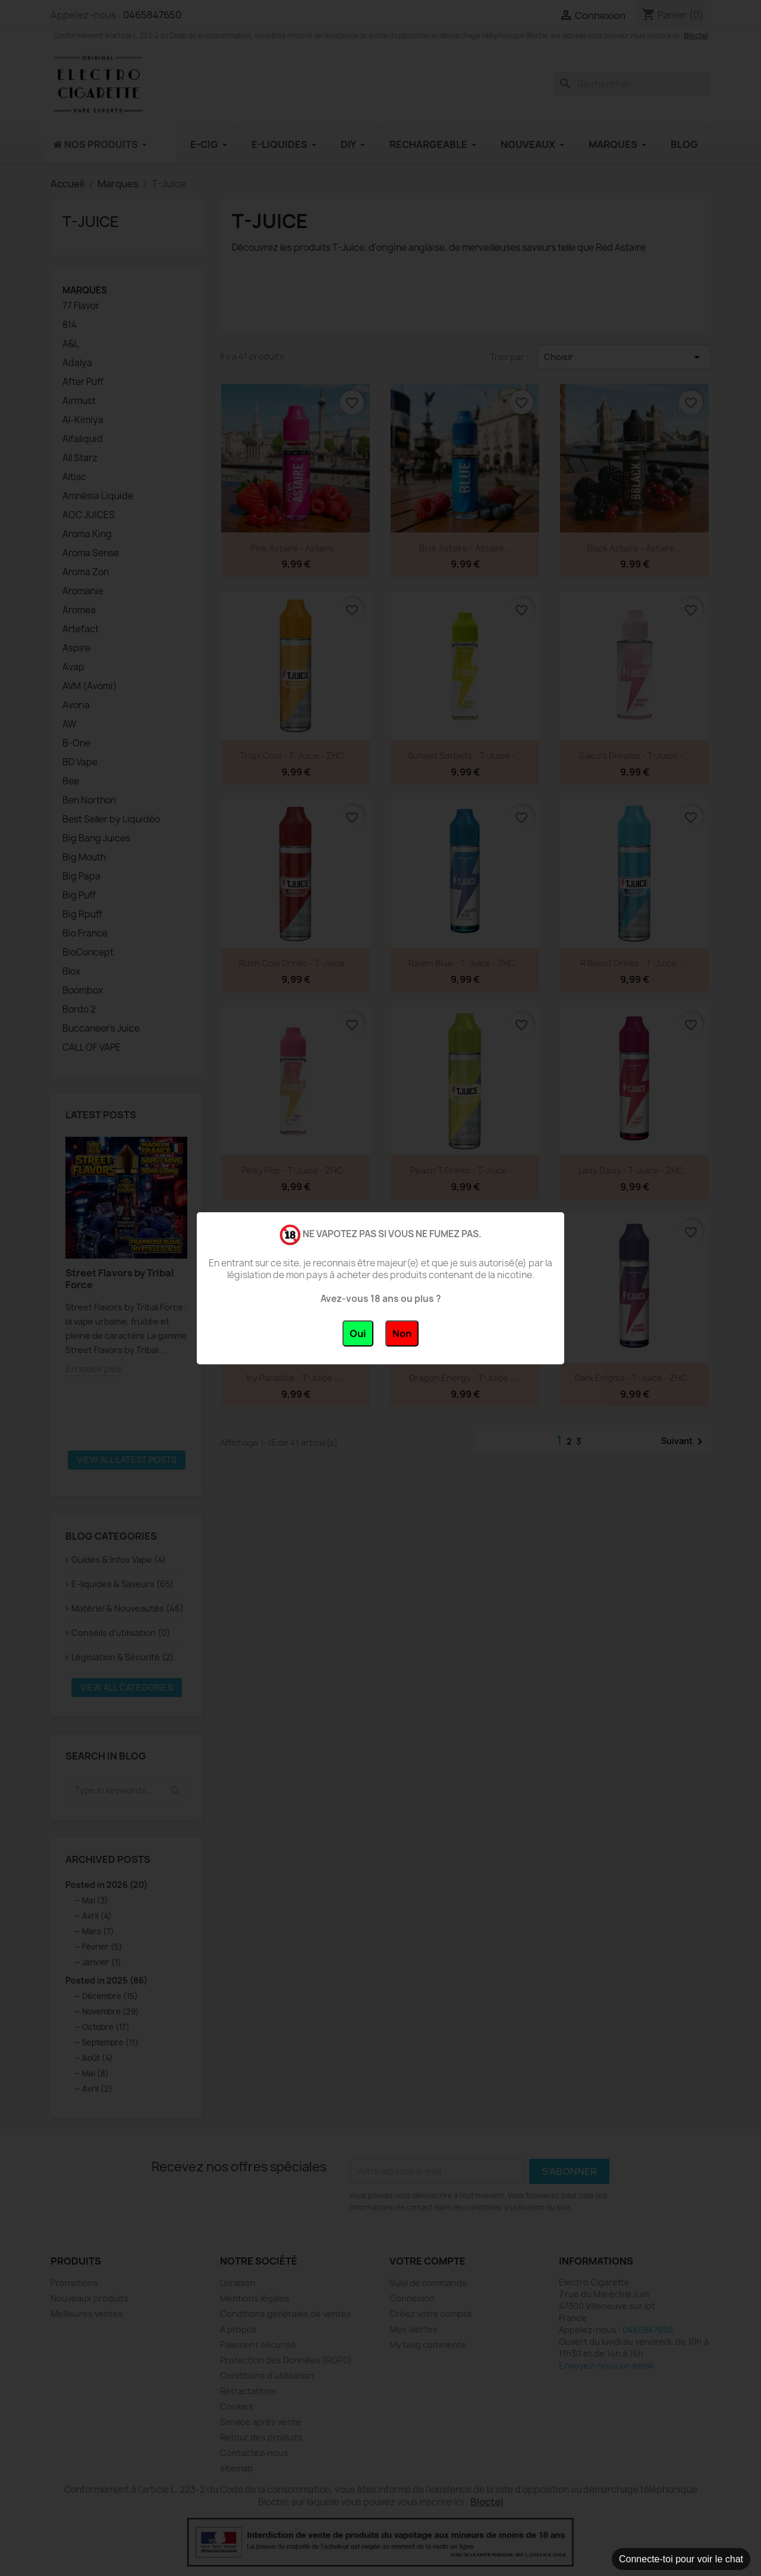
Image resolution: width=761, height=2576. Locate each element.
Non (401, 1333)
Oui (358, 1333)
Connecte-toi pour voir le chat (681, 2559)
